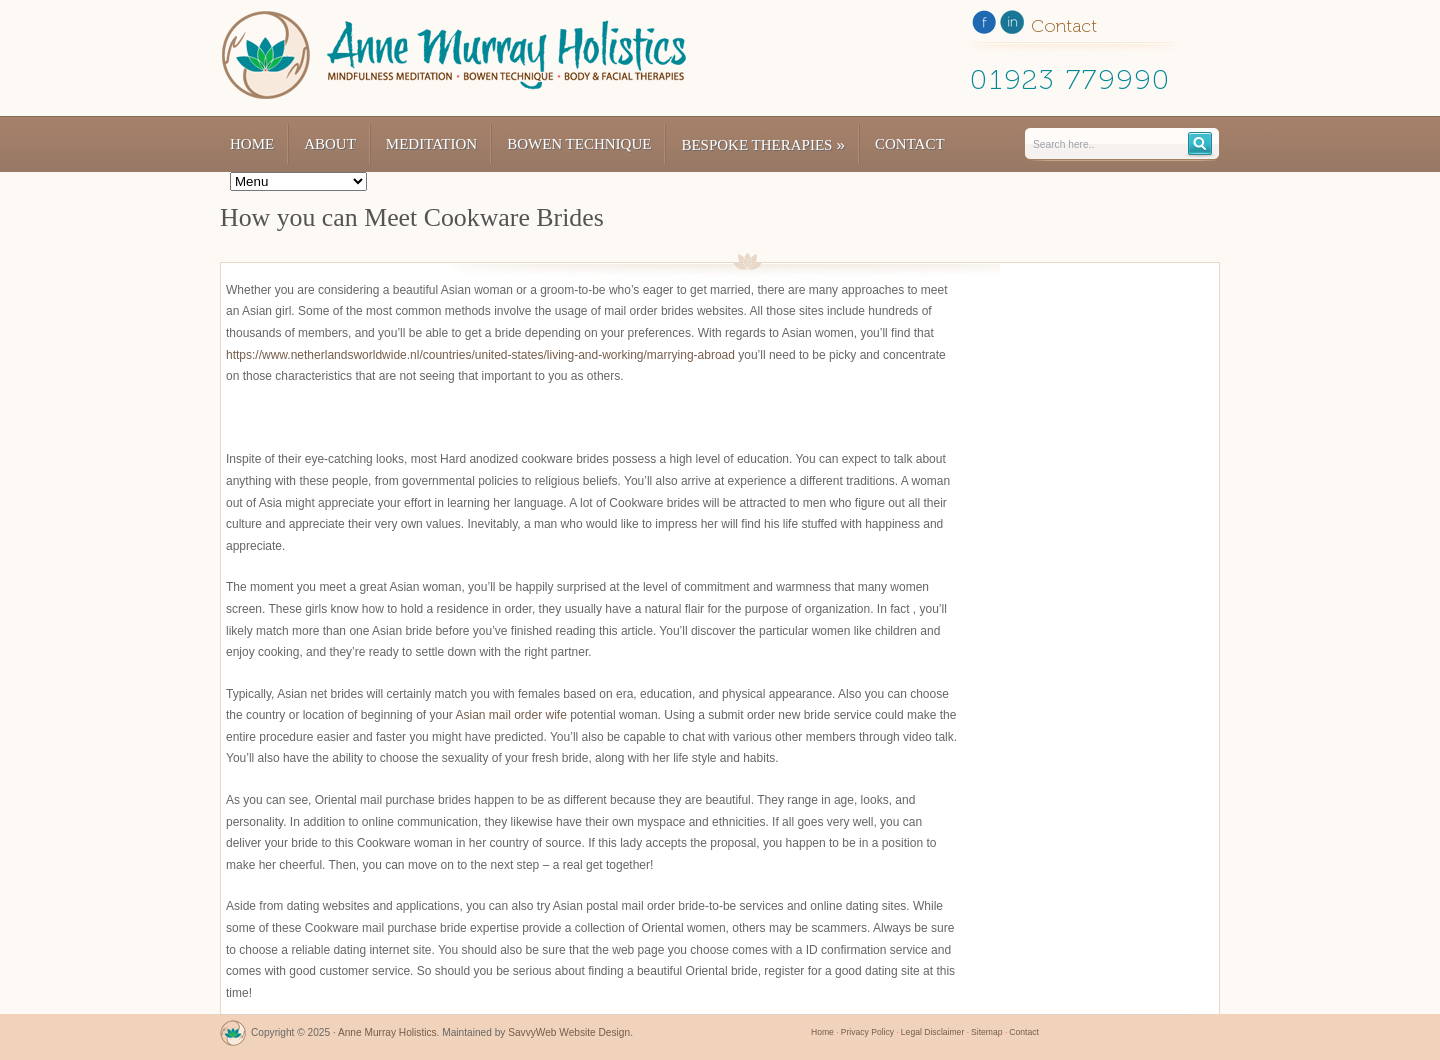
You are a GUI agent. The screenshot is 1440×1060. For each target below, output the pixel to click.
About (330, 144)
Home (252, 144)
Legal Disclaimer (932, 1032)
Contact (910, 144)
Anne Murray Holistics (387, 1032)
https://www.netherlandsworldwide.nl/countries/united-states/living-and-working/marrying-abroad (480, 355)
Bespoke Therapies (763, 144)
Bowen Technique (579, 144)
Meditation (431, 144)
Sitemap (986, 1032)
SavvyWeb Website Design (569, 1032)
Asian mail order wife (510, 715)
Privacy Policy (867, 1032)
